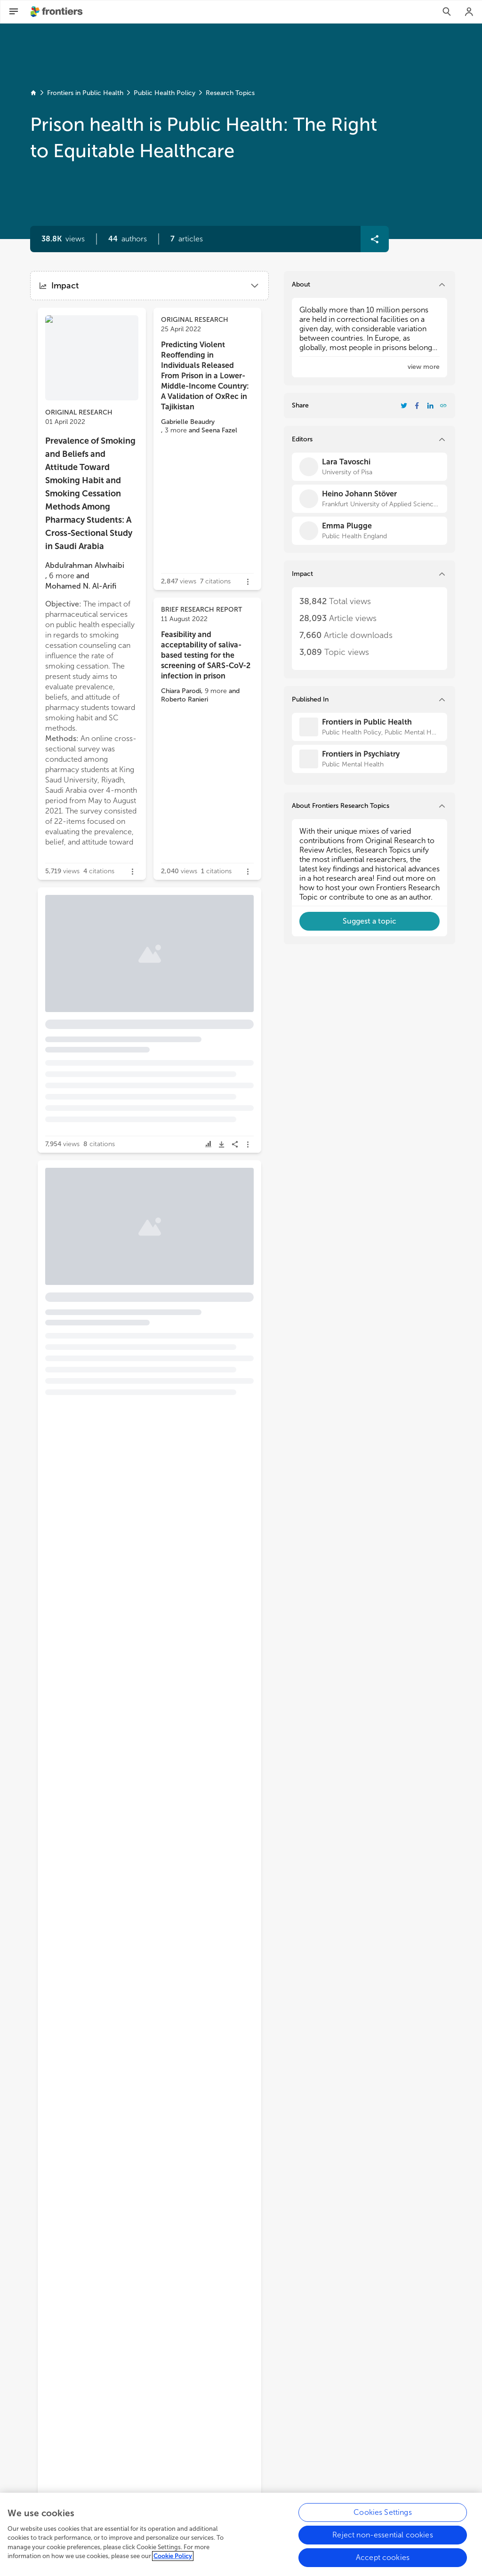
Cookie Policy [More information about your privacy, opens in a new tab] (172, 2566)
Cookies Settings (382, 2522)
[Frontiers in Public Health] (369, 727)
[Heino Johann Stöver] (369, 499)
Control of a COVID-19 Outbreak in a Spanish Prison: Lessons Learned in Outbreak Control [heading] (90, 962)
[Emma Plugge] (369, 531)
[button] (127, 239)
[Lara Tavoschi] (369, 467)
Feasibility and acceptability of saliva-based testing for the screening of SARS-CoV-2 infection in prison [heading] (205, 655)
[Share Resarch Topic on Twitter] (404, 405)
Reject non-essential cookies (382, 2545)
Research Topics (230, 93)
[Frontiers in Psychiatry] (369, 759)
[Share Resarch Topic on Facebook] (417, 405)
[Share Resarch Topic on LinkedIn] (430, 405)
